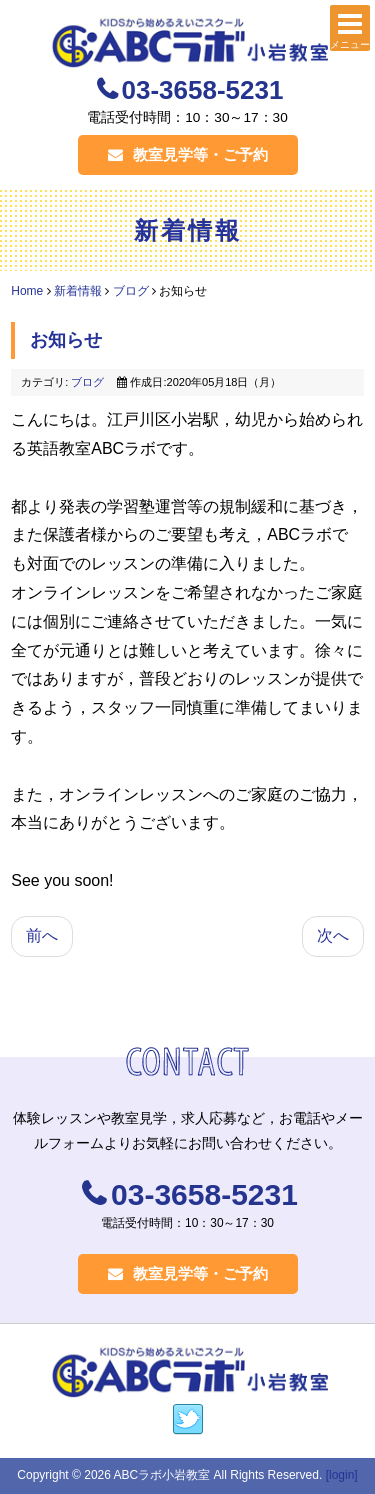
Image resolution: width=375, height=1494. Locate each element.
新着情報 (78, 291)
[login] (342, 1475)
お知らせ (66, 340)
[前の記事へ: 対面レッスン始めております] (42, 936)
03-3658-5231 (203, 90)
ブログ (131, 291)
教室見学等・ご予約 (188, 154)
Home (27, 291)
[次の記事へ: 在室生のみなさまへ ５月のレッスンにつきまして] (333, 936)
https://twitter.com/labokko (188, 1420)
